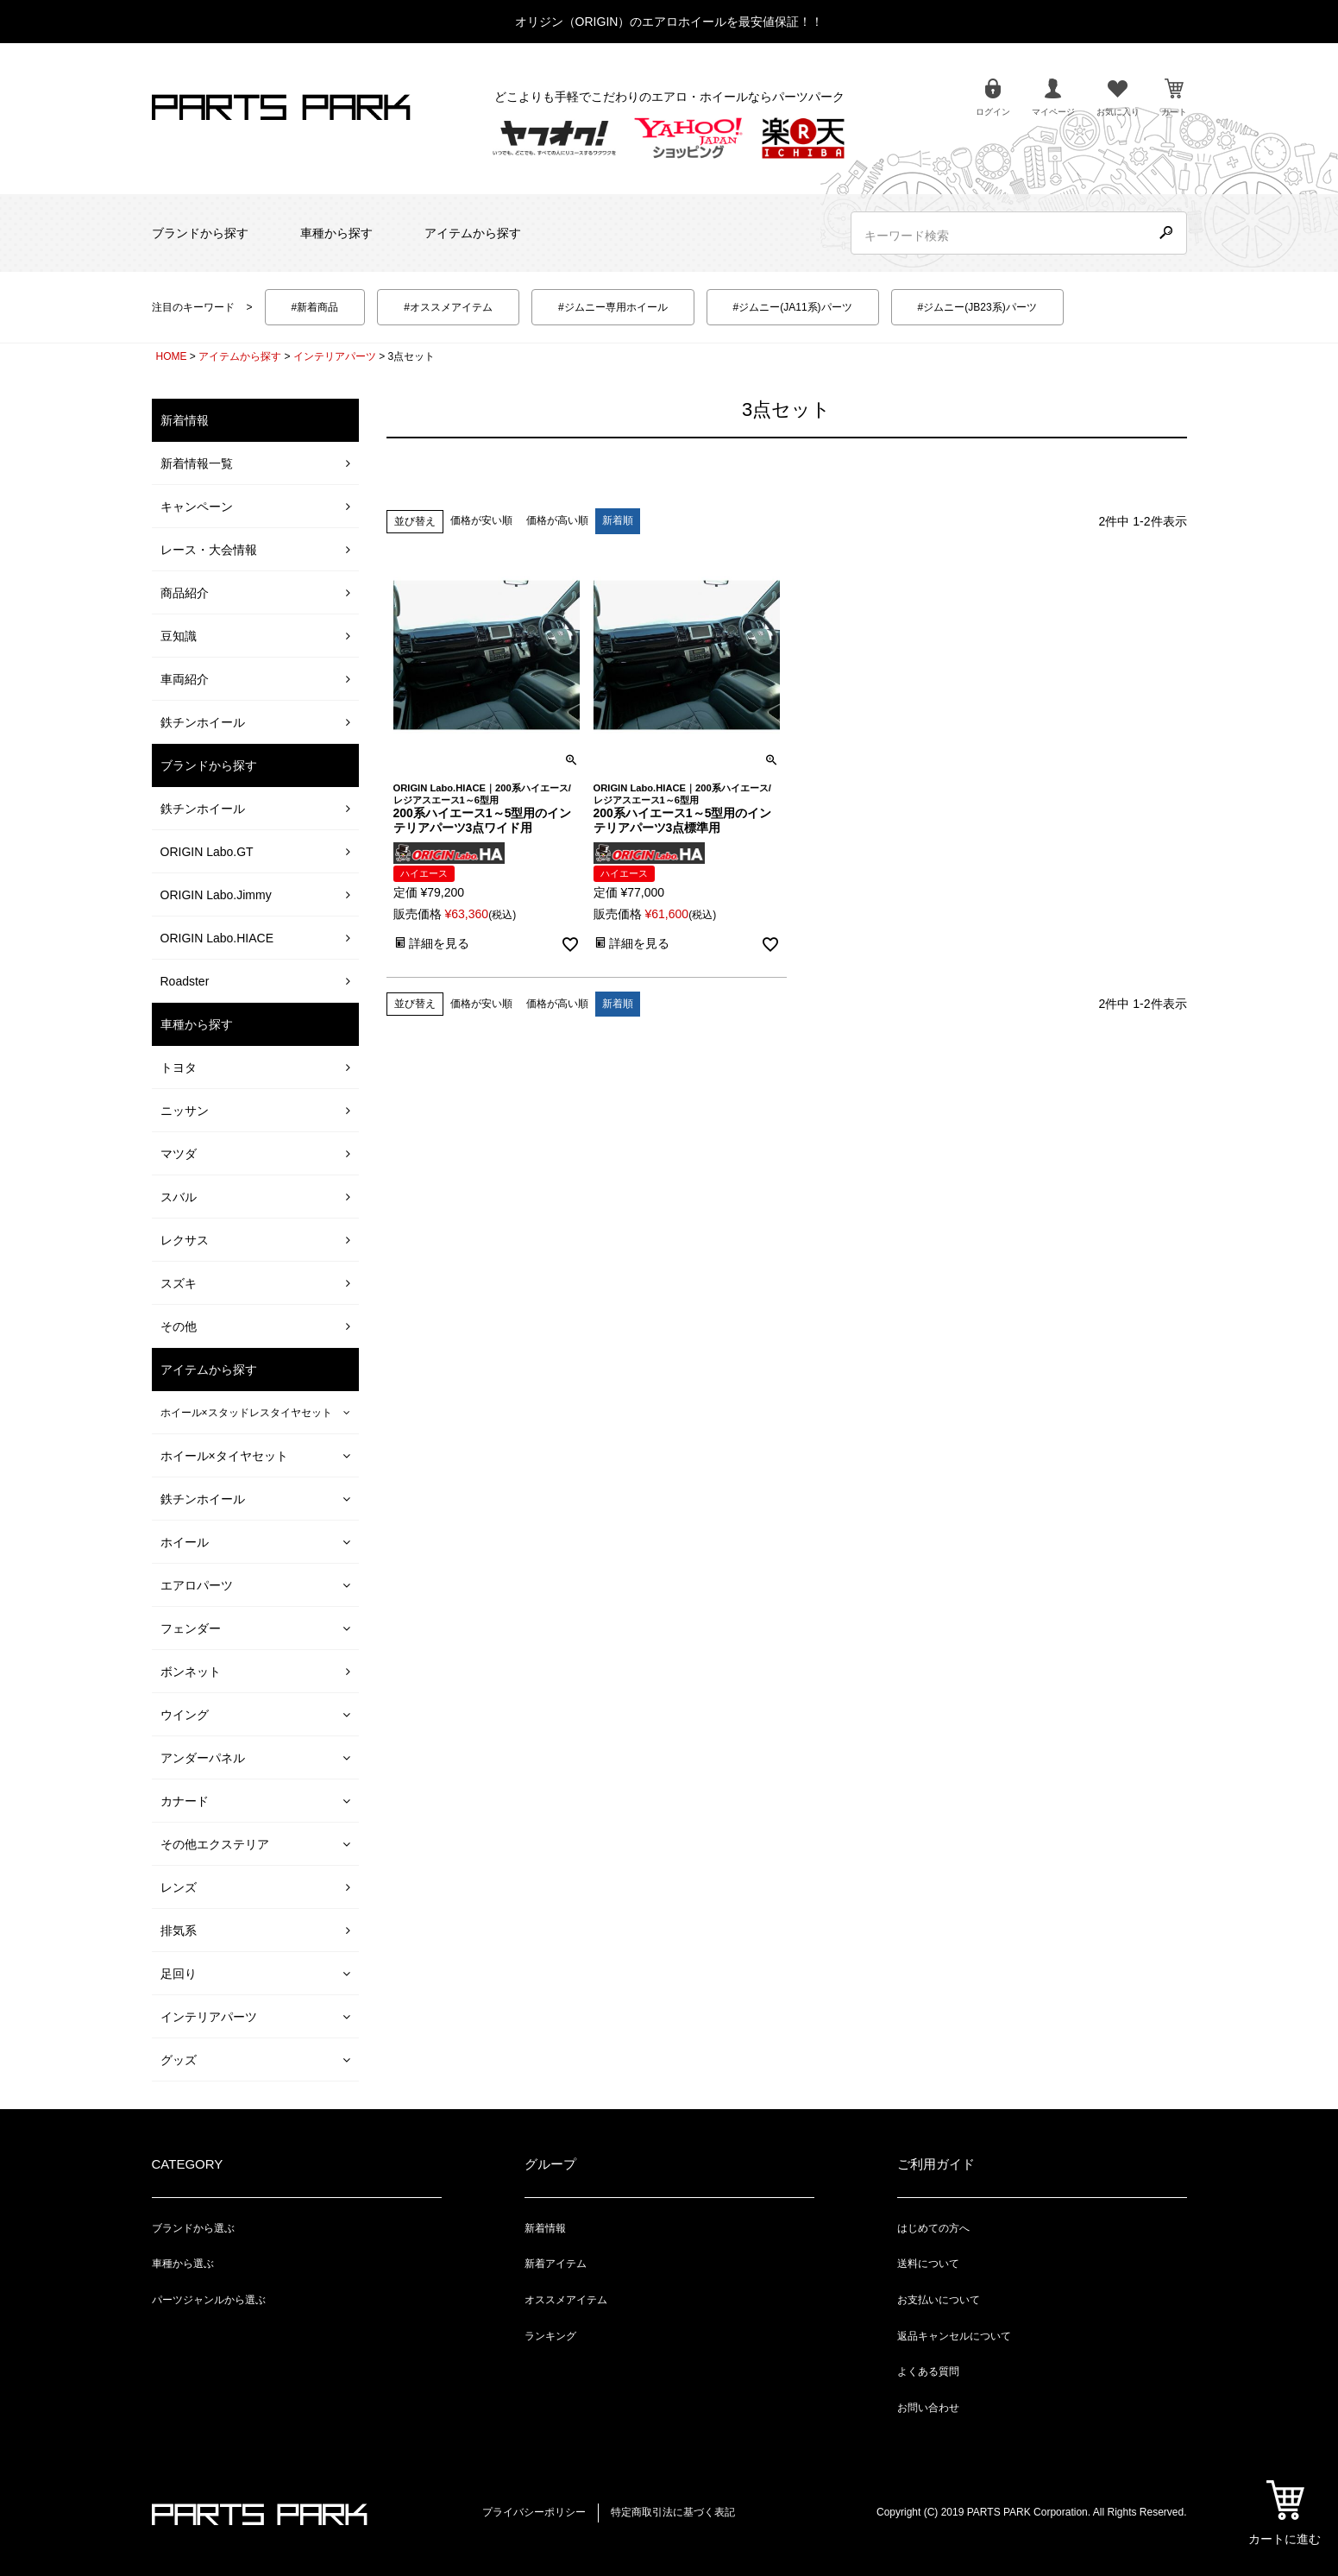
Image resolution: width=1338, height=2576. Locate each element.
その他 (178, 1326)
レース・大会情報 (208, 550)
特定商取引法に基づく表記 (673, 2512)
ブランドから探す (200, 233)
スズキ (178, 1283)
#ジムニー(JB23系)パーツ (977, 307)
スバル (178, 1197)
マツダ (178, 1154)
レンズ (178, 1887)
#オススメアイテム (448, 307)
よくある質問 (928, 2371)
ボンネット (190, 1671)
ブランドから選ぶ (193, 2228)
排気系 (178, 1930)
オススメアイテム (566, 2300)
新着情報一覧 (196, 463)
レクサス (184, 1240)
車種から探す (336, 233)
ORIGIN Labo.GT (207, 852)
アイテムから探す (472, 233)
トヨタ (178, 1067)
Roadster (185, 981)
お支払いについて (938, 2300)
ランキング (550, 2336)
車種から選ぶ (183, 2264)
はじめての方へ (933, 2228)
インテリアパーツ (334, 356)
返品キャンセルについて (954, 2336)
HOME (171, 356)
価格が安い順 (481, 520)
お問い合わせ (928, 2408)
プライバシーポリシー (534, 2512)
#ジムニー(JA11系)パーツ (792, 307)
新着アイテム (556, 2264)
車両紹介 (184, 679)
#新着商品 (315, 307)
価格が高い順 (557, 520)
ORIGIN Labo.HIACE (217, 938)
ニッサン (184, 1111)
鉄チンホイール (202, 722)
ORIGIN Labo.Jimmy (216, 895)
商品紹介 (184, 593)
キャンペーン (196, 506)
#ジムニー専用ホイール (613, 307)
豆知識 (178, 636)
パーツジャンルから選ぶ (209, 2300)
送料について (928, 2264)
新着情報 (545, 2228)
